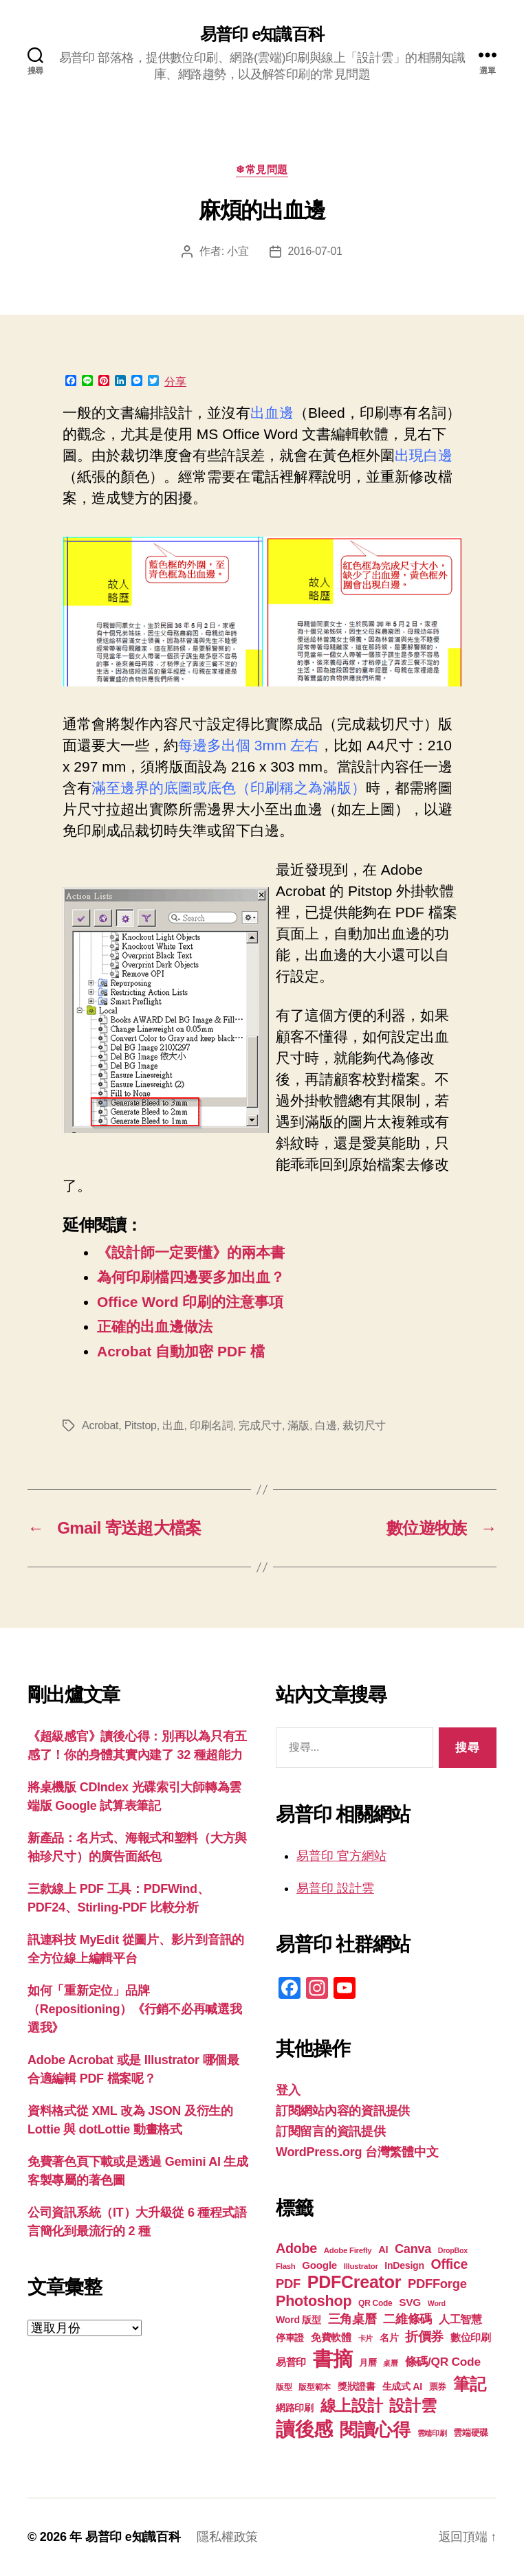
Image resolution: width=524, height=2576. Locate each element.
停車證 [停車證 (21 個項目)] (290, 2338)
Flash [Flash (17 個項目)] (286, 2266)
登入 (288, 2090)
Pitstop (140, 1425)
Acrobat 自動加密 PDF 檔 (181, 1351)
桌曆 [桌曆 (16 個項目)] (390, 2363)
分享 (175, 382)
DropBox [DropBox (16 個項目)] (453, 2250)
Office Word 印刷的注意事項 (190, 1302)
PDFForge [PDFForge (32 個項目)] (437, 2283)
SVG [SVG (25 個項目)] (410, 2302)
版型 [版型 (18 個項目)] (284, 2387)
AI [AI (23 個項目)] (383, 2249)
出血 (173, 1425)
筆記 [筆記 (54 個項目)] (469, 2384)
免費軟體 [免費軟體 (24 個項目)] (331, 2337)
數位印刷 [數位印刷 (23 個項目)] (470, 2337)
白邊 (325, 1425)
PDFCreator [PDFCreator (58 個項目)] (354, 2282)
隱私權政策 (227, 2537)
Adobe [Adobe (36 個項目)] (296, 2248)
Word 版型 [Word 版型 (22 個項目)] (298, 2319)
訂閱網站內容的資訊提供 (343, 2111)
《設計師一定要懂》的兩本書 (191, 1252)
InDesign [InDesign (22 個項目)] (404, 2265)
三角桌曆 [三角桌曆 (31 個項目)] (352, 2319)
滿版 (298, 1425)
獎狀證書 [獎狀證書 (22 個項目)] (356, 2386)
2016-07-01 (315, 251)
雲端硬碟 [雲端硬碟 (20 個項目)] (470, 2433)
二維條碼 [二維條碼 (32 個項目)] (407, 2318)
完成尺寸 (260, 1425)
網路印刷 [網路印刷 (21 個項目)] (295, 2408)
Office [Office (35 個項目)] (449, 2264)
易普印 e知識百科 (261, 34)
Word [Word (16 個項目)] (437, 2303)
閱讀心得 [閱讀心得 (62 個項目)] (375, 2429)
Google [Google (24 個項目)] (319, 2265)
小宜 (237, 251)
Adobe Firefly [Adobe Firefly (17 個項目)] (348, 2250)
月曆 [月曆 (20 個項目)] (367, 2362)
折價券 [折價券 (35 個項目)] (424, 2336)
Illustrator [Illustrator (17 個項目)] (361, 2266)
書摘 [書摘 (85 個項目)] (332, 2358)
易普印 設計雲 (335, 1888)
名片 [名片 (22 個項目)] (389, 2337)
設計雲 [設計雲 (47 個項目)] (412, 2406)
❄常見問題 (262, 169)
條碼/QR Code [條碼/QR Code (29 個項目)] (443, 2361)
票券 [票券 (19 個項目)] (437, 2387)
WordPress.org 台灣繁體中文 (357, 2152)
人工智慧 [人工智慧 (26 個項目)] (460, 2319)
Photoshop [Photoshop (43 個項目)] (313, 2300)
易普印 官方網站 (341, 1856)
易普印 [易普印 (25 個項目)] (291, 2362)
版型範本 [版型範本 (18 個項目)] (314, 2387)
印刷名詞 (211, 1425)
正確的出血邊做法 (154, 1326)
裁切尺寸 (364, 1425)
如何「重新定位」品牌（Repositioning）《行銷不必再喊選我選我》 (135, 2009)
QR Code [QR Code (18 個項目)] (375, 2303)
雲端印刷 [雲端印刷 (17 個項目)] (432, 2433)
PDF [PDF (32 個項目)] (288, 2283)
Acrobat (100, 1425)
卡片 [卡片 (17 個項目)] (365, 2338)
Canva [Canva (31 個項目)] (413, 2249)
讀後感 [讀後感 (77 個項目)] (304, 2429)
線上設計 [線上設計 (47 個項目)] (351, 2406)
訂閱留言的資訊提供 (331, 2131)
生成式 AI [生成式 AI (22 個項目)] (402, 2386)
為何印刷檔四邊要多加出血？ (191, 1277)
